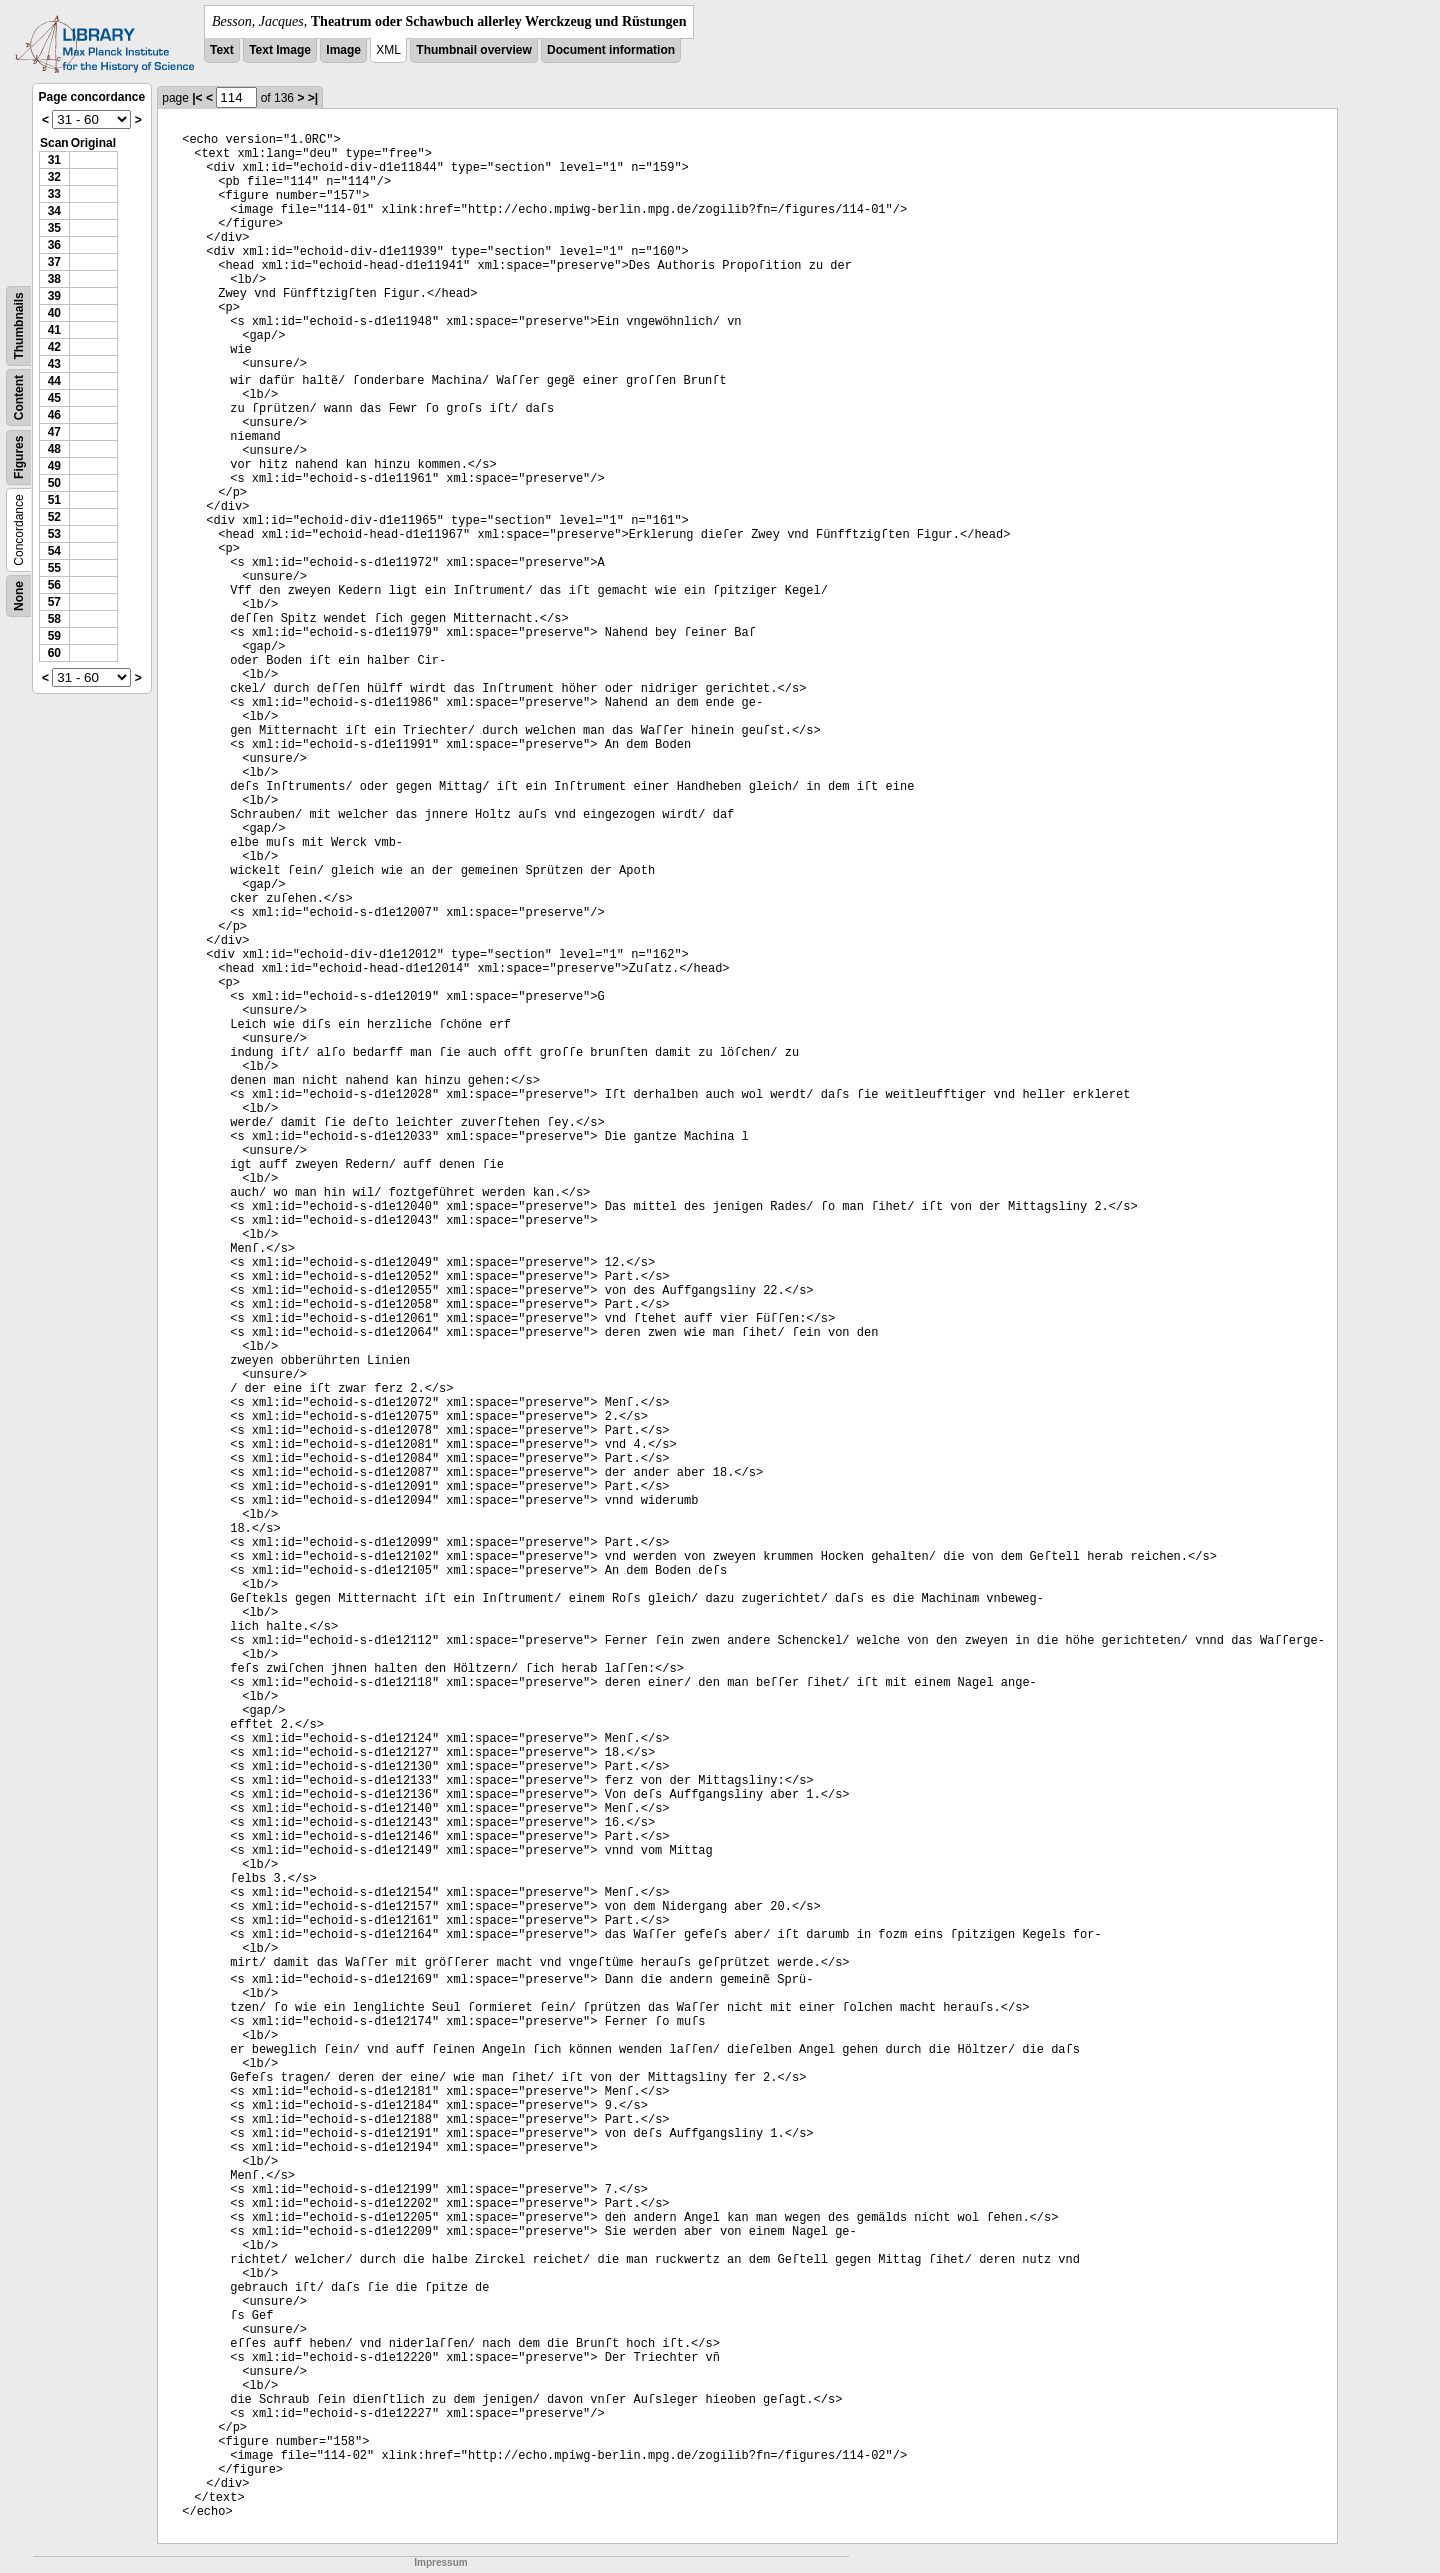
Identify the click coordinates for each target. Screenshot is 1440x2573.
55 (54, 568)
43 (54, 364)
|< (197, 98)
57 (54, 602)
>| (313, 98)
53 (54, 534)
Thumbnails (19, 325)
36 (54, 245)
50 (54, 483)
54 (54, 551)
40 (54, 313)
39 (54, 296)
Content (19, 397)
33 (54, 194)
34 (54, 211)
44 (54, 381)
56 (54, 585)
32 (54, 177)
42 (54, 347)
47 (54, 432)
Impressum (440, 2562)
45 (54, 398)
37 (54, 262)
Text (222, 50)
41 (54, 330)
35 (54, 228)
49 (54, 466)
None (19, 596)
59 (54, 636)
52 (54, 517)
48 (54, 449)
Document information (611, 50)
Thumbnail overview (473, 50)
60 (54, 653)
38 (54, 279)
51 (54, 500)
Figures (19, 457)
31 (54, 160)
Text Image (280, 50)
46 (54, 415)
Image (343, 50)
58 (54, 619)
